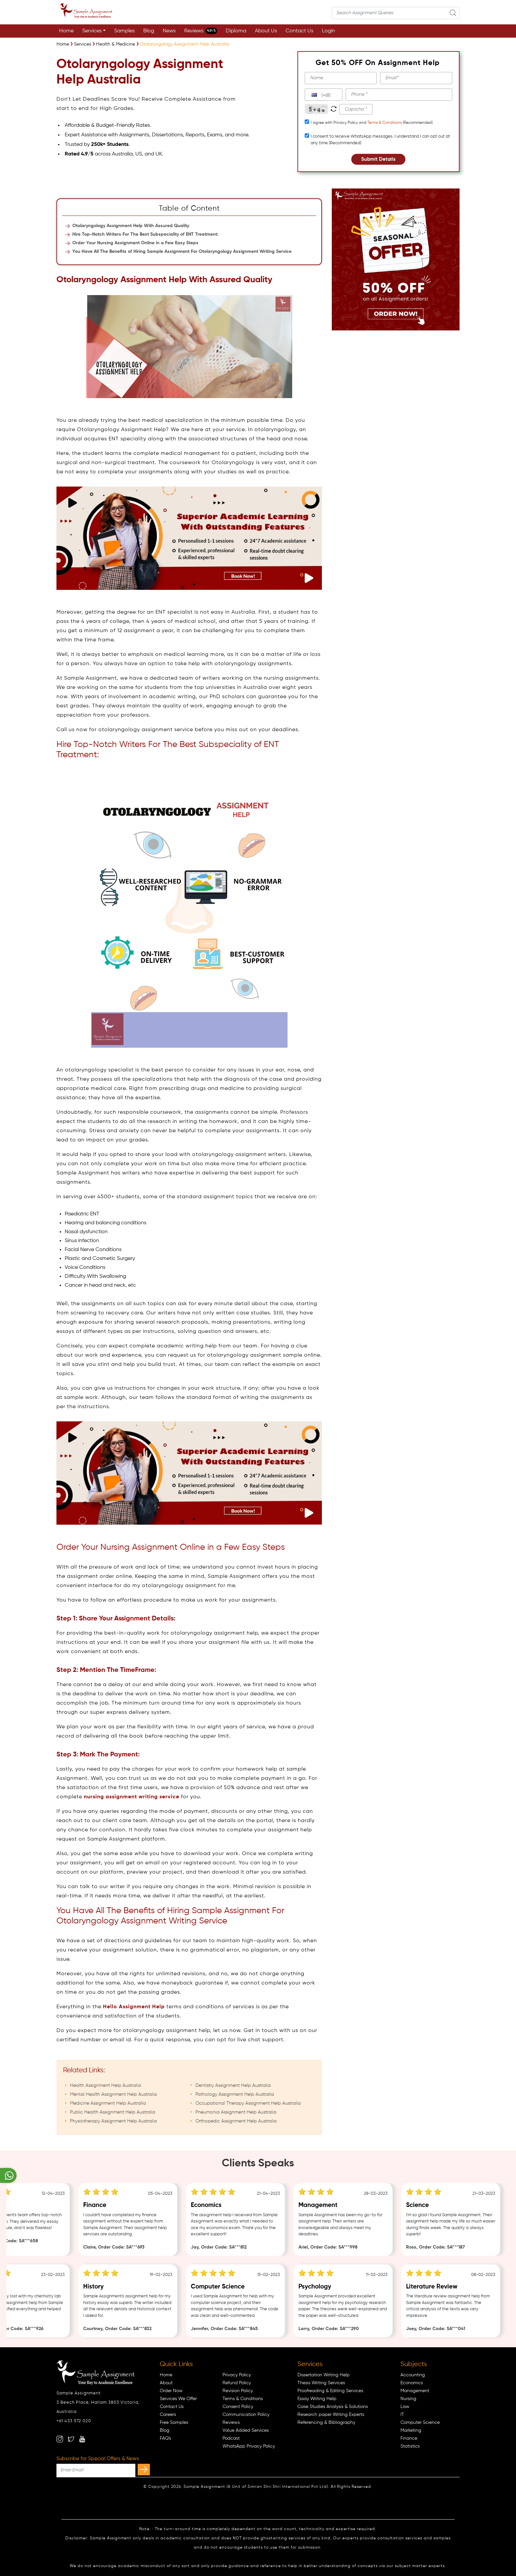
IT (402, 2414)
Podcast (231, 2438)
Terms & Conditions (384, 123)
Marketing (410, 2430)
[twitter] (71, 2439)
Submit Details (378, 159)
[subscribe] (144, 2469)
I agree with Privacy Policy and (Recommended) (372, 123)
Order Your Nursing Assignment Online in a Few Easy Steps (135, 243)
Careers (168, 2414)
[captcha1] (355, 109)
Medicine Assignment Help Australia (108, 2103)
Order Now (171, 2391)
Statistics (410, 2446)
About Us (266, 31)
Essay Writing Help (316, 2398)
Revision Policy (238, 2391)
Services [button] (92, 31)
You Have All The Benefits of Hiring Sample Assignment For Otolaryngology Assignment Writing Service (182, 251)
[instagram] (59, 2439)
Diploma (236, 31)
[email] (416, 78)
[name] (341, 78)
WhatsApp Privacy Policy (249, 2446)
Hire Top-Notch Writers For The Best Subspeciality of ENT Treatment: (145, 234)
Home (66, 31)
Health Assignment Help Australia (105, 2085)
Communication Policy (246, 2414)
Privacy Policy (237, 2375)
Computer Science (420, 2422)
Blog (148, 31)
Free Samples (174, 2422)
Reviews (200, 31)
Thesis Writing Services (321, 2383)
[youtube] (82, 2439)
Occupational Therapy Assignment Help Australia (248, 2103)
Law (404, 2406)
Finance (408, 2438)
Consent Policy (238, 2406)
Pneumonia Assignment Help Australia (235, 2112)
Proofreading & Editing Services (330, 2391)
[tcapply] (307, 121)
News (169, 31)
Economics (411, 2383)
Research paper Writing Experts (330, 2414)
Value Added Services (246, 2430)
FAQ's (165, 2438)
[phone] (399, 94)
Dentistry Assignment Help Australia (233, 2085)
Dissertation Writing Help (323, 2375)
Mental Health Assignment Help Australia (113, 2094)
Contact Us (299, 31)
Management (414, 2391)
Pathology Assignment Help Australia (234, 2094)
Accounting (412, 2375)
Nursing (408, 2398)
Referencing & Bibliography (326, 2422)
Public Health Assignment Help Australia (112, 2112)
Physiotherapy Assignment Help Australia (113, 2121)
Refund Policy (237, 2383)
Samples (124, 31)
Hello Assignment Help (134, 2007)
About (166, 2383)
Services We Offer (178, 2398)
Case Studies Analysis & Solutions (332, 2406)
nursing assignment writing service (131, 1797)
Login (328, 31)
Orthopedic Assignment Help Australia (236, 2121)
